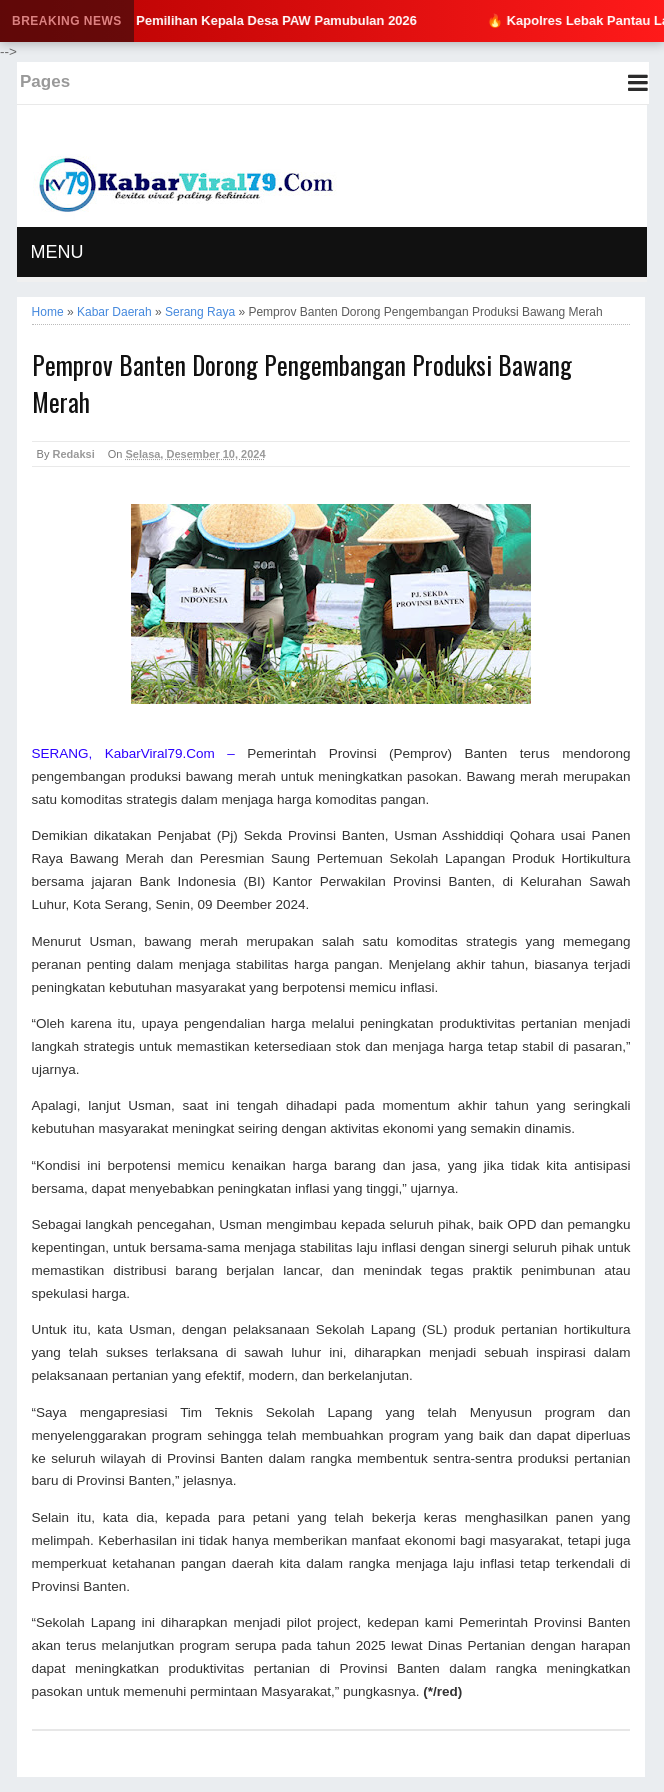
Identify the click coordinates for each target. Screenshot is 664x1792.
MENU (57, 252)
